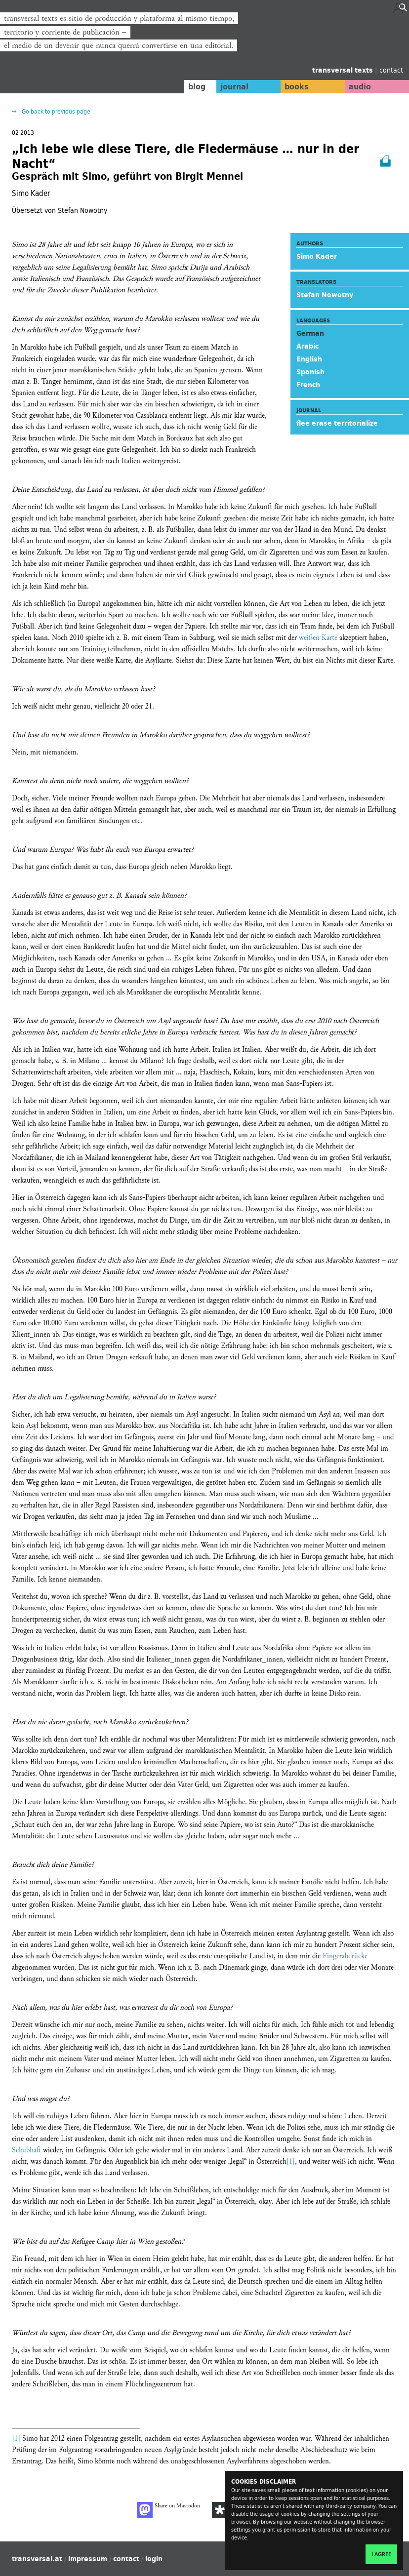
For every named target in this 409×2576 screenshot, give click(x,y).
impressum (87, 2558)
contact (391, 70)
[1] (290, 2161)
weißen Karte (318, 637)
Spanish (310, 371)
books (293, 86)
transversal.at (37, 2558)
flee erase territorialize (337, 423)
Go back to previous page (55, 111)
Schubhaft (26, 2150)
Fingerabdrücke (345, 1956)
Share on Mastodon (168, 2510)
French (308, 384)
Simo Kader (316, 256)
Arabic (307, 346)
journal (229, 86)
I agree (381, 2554)
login (154, 2558)
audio (358, 86)
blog (190, 86)
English (309, 359)
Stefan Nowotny (324, 294)
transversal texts (343, 70)
